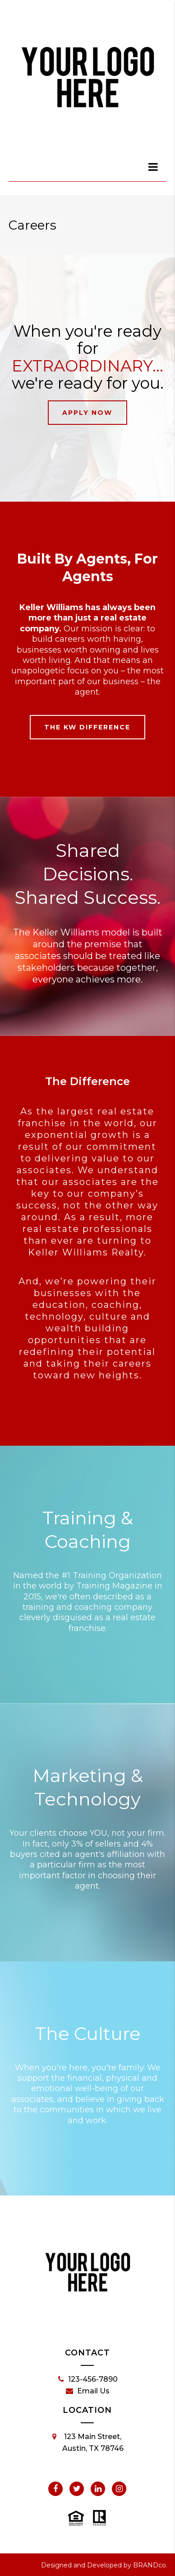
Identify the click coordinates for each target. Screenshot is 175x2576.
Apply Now (87, 413)
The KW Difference (87, 727)
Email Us (88, 2391)
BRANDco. (150, 2565)
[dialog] (153, 166)
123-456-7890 (88, 2379)
